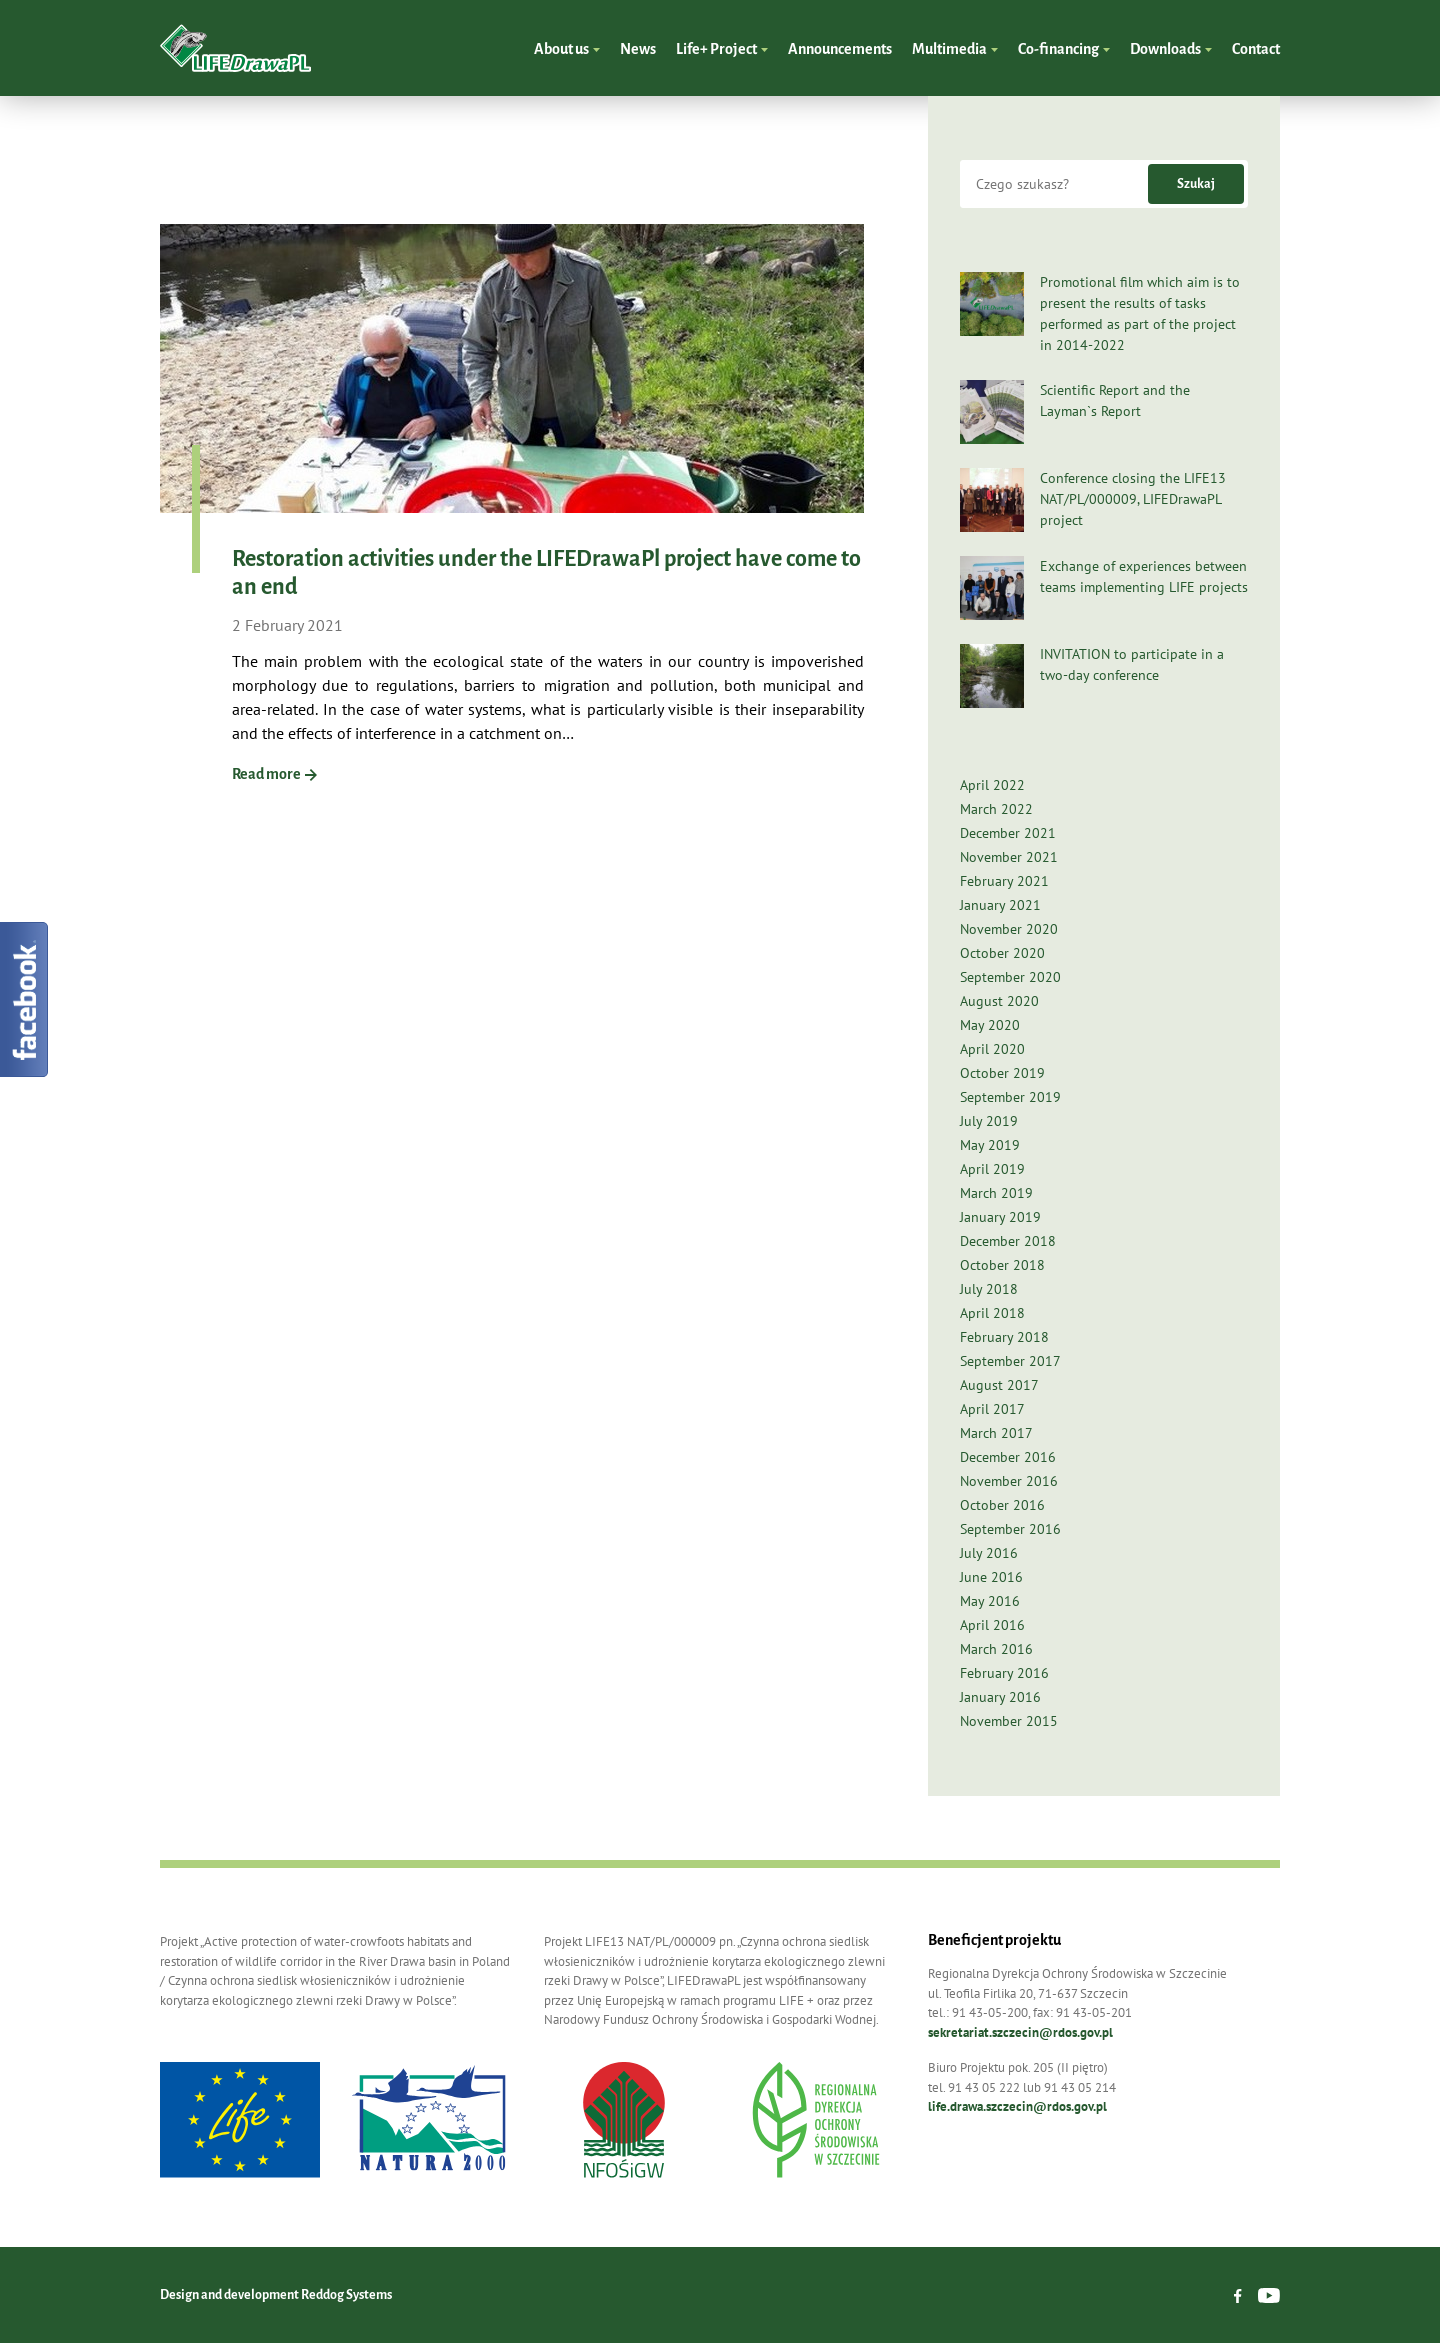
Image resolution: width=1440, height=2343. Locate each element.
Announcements (840, 49)
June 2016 (991, 1577)
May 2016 (990, 1601)
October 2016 (1002, 1505)
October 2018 (1002, 1265)
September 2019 (1010, 1097)
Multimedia (950, 49)
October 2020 (1002, 953)
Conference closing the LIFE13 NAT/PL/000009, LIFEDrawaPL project (1133, 499)
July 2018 (989, 1289)
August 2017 (999, 1385)
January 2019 (1000, 1217)
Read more (274, 774)
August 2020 (999, 1001)
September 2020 (1010, 977)
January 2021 (1000, 905)
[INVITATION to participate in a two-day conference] (992, 676)
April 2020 (992, 1049)
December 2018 (1008, 1241)
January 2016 (1000, 1697)
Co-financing (1059, 49)
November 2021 (1009, 857)
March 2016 (996, 1649)
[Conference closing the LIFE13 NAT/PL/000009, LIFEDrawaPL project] (992, 500)
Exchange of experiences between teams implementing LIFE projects (1144, 576)
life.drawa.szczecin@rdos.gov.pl (1017, 2106)
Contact (1256, 49)
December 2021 (1008, 833)
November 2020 (1009, 929)
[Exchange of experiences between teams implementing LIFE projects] (992, 588)
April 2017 (992, 1409)
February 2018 (1004, 1337)
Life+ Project (717, 49)
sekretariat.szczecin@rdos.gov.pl (1020, 2032)
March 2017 (996, 1433)
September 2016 (1010, 1529)
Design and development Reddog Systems (276, 2295)
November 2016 (1009, 1481)
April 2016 (992, 1625)
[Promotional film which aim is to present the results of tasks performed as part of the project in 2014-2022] (992, 304)
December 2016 (1008, 1457)
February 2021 (1004, 881)
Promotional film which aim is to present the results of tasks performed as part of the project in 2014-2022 (1140, 313)
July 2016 (989, 1553)
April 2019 (992, 1169)
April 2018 (992, 1313)
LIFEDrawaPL (235, 48)
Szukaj (1196, 184)
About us (562, 49)
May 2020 (990, 1025)
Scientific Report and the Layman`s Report (1115, 400)
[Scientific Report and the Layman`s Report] (992, 412)
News (638, 49)
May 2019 (990, 1145)
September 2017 (1010, 1361)
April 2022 (992, 785)
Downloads (1166, 49)
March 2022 (996, 809)
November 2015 (1009, 1721)
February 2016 (1004, 1673)
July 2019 (989, 1121)
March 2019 (996, 1193)
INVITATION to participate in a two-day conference (1132, 664)
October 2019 (1002, 1073)
